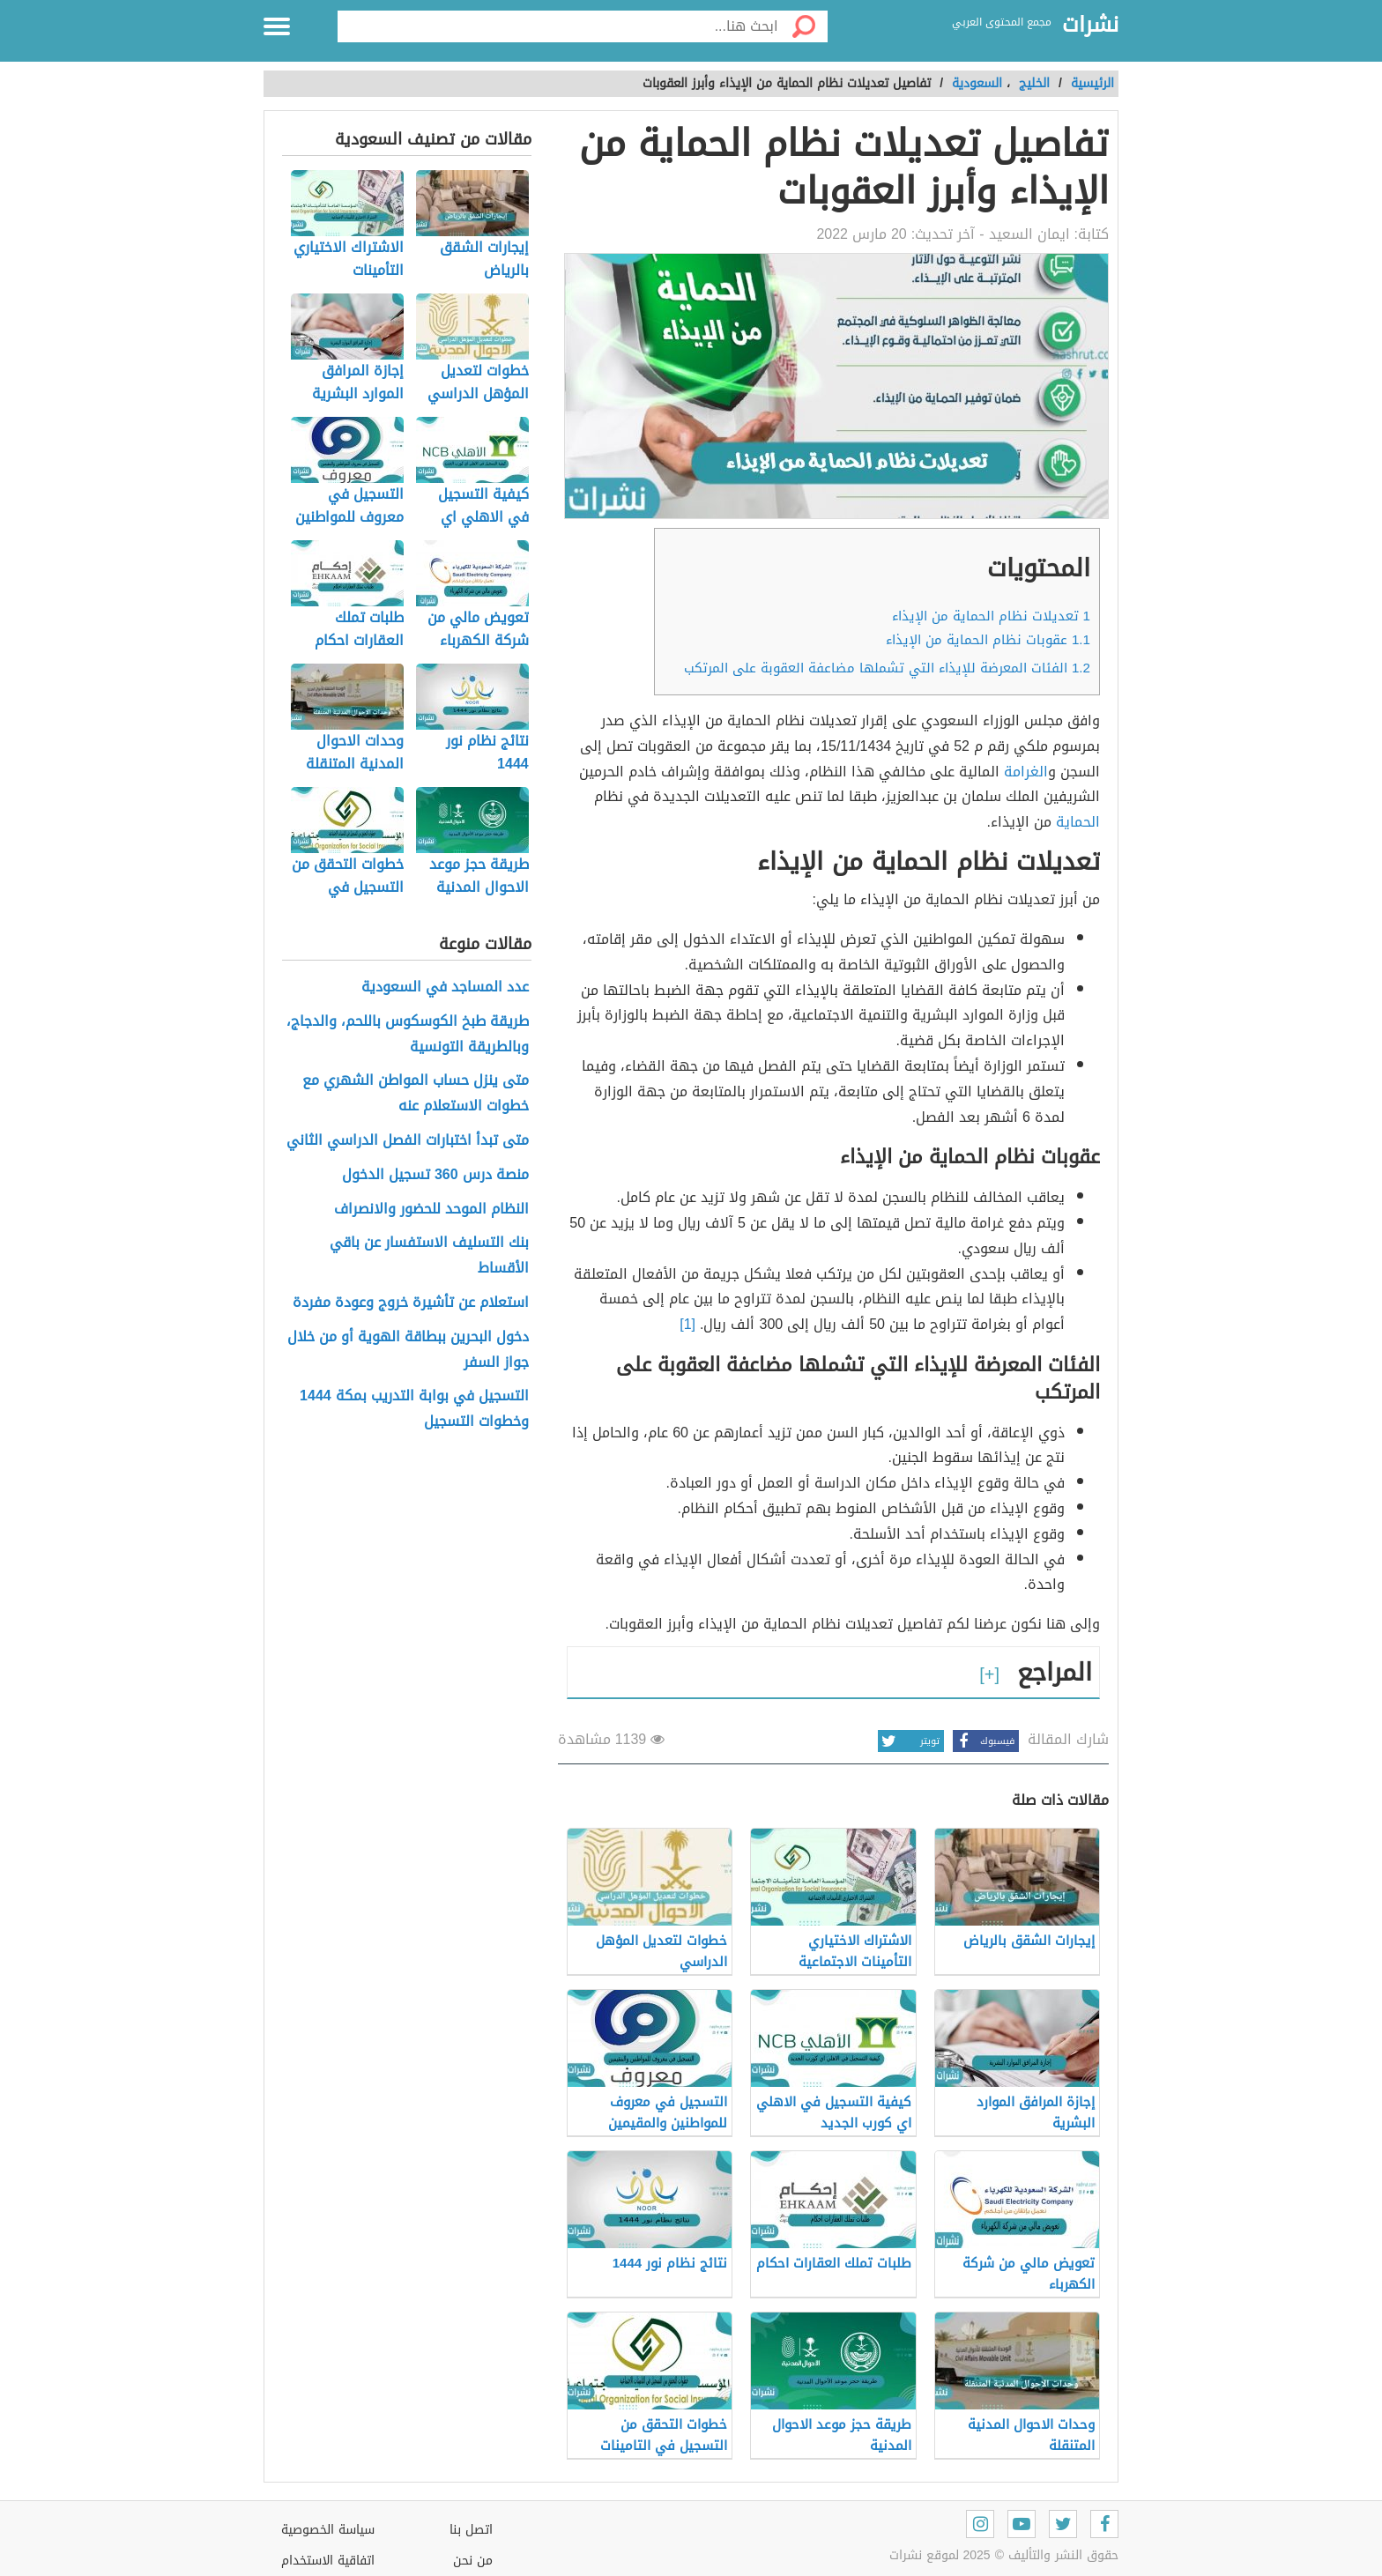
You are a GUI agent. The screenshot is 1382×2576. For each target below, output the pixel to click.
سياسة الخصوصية (328, 2530)
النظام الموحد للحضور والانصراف (431, 1209)
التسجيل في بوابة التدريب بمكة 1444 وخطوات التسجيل (414, 1409)
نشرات (1090, 26)
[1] (687, 1324)
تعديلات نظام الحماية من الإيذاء (991, 616)
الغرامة (1026, 771)
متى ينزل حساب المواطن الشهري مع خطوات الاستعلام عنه (415, 1093)
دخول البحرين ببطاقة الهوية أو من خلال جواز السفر (408, 1350)
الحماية (1078, 821)
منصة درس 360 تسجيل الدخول (435, 1175)
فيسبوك (983, 1741)
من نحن (473, 2561)
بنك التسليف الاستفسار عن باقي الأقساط (429, 1255)
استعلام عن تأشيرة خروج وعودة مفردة (411, 1303)
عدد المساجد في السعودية (445, 987)
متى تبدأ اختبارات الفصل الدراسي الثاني (407, 1141)
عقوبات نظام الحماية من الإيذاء (988, 639)
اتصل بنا (471, 2530)
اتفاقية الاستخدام (328, 2561)
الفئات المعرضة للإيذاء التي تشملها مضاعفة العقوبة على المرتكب (887, 668)
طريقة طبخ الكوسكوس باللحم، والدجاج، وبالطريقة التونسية (407, 1034)
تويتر (909, 1741)
